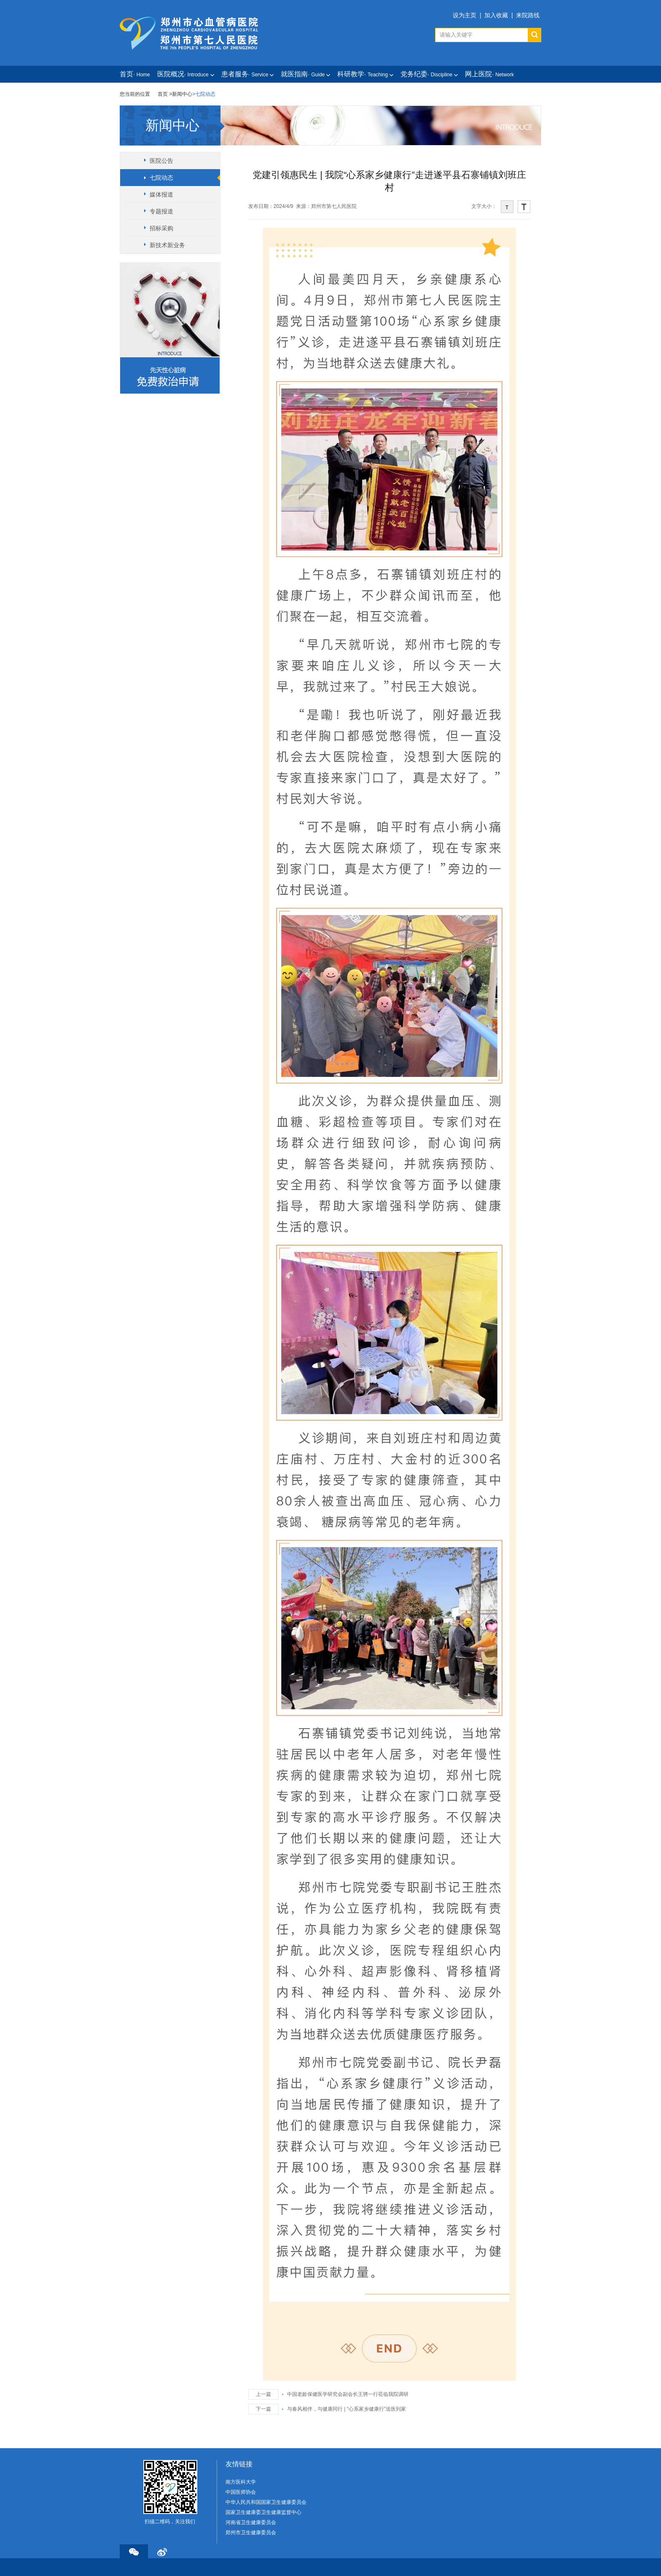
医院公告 (161, 160)
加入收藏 (496, 15)
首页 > (165, 94)
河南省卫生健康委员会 (251, 2522)
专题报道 (161, 211)
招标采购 (161, 228)
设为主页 (464, 15)
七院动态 (161, 177)
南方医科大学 (241, 2482)
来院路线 (528, 15)
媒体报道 (161, 194)
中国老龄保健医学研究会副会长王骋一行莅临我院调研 (347, 2394)
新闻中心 (182, 94)
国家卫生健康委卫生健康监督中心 (263, 2512)
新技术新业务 (167, 245)
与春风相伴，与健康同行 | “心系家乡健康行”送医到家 (346, 2409)
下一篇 (263, 2409)
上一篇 (263, 2394)
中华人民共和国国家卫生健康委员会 (266, 2502)
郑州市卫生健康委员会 (251, 2533)
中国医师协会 (241, 2492)
